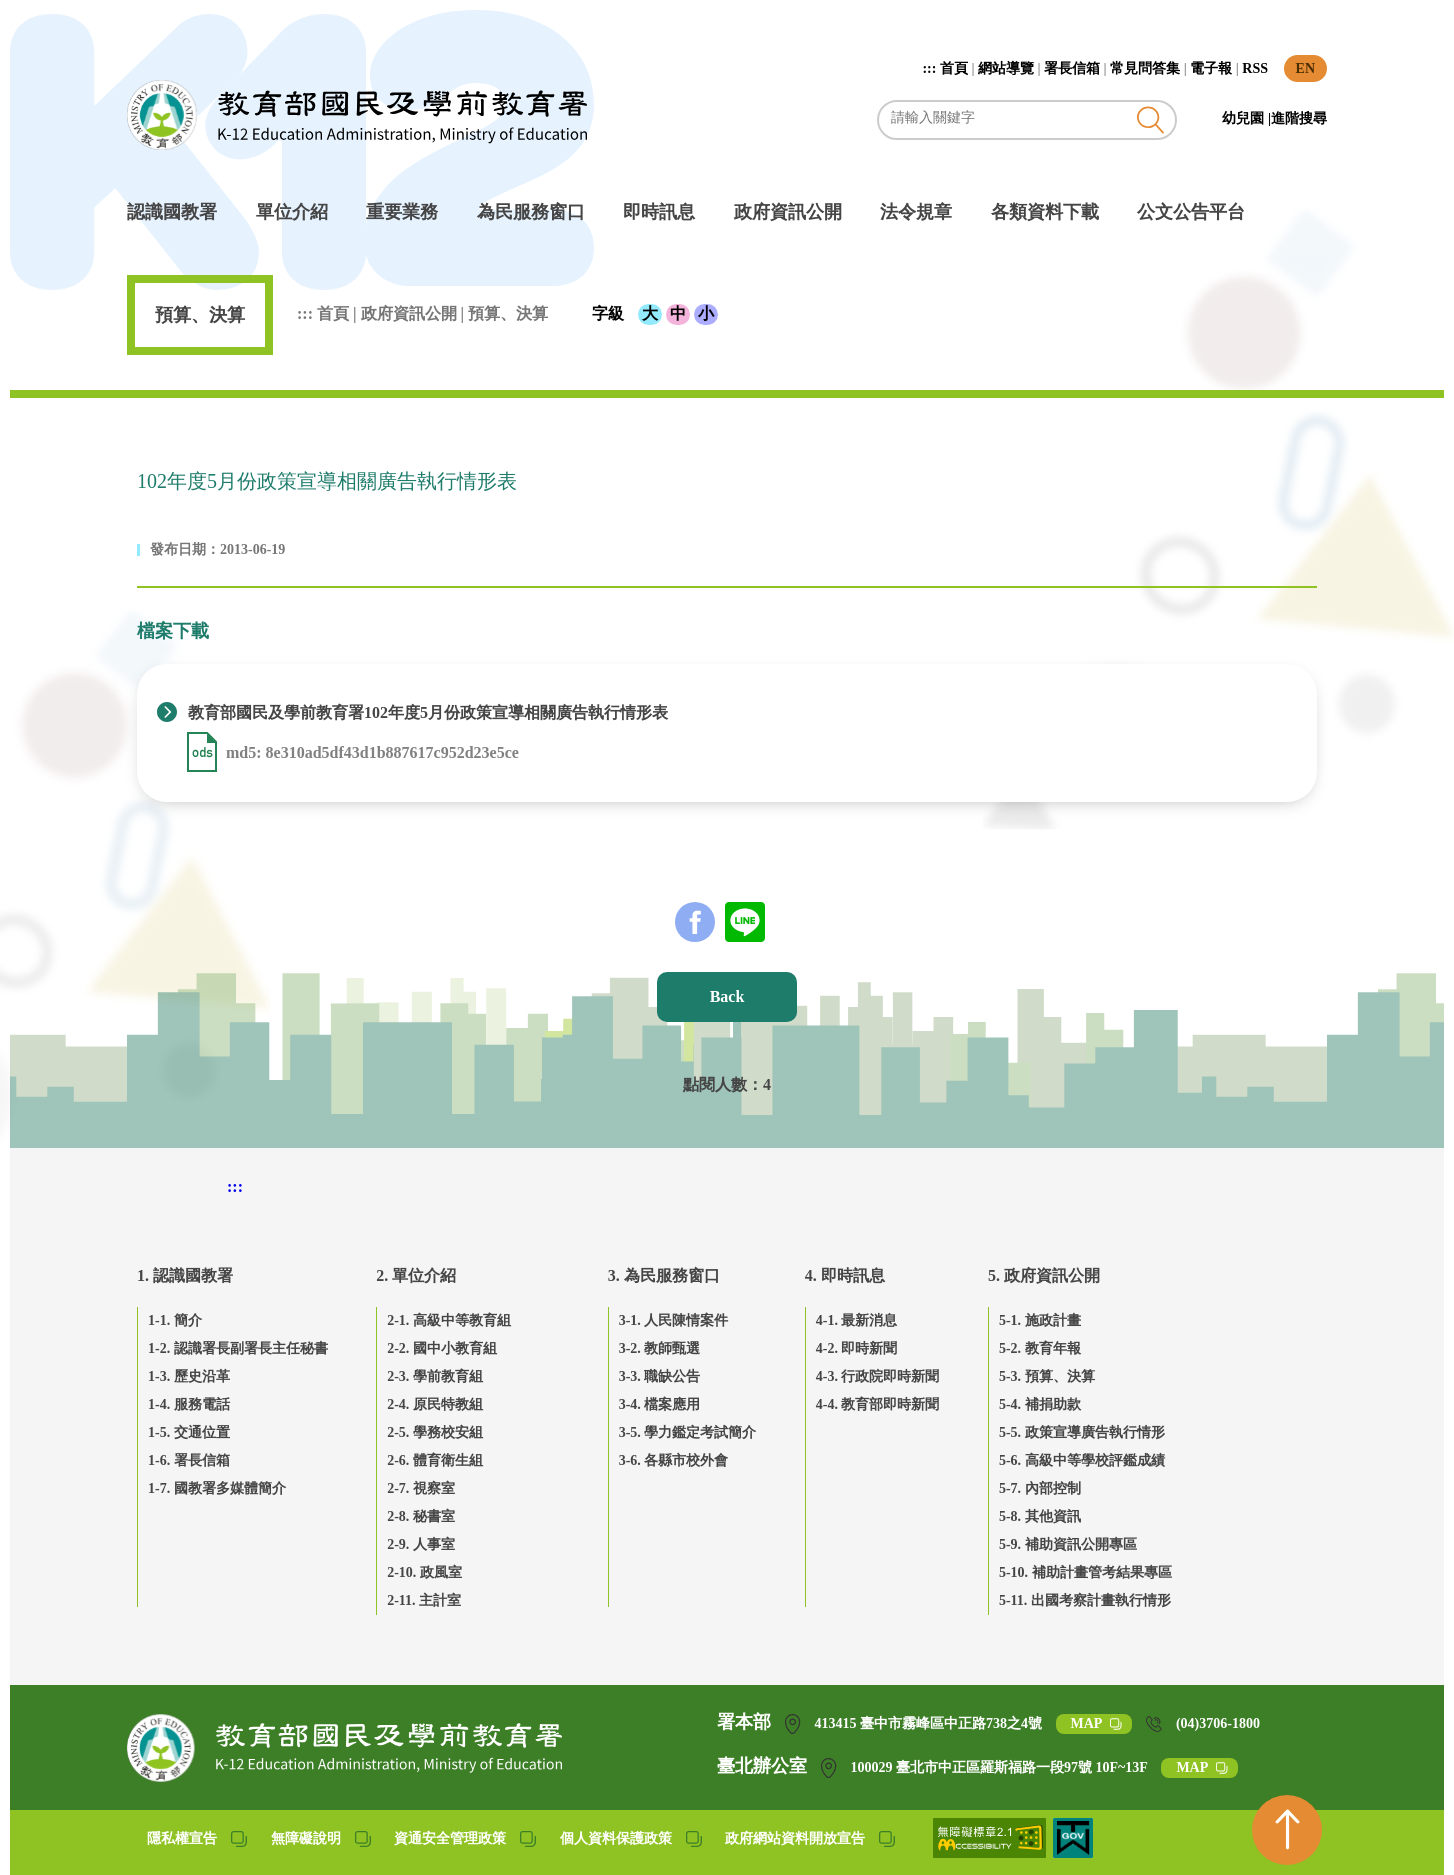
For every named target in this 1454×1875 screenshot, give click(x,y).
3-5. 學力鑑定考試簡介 (688, 1432)
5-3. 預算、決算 (1047, 1376)
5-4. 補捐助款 (1040, 1404)
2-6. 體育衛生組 (435, 1460)
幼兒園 (1245, 118)
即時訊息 (659, 212)
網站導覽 (1006, 68)
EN (1305, 68)
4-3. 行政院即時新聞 (878, 1376)
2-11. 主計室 (424, 1600)
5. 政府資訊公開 (1044, 1275)
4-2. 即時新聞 (857, 1348)
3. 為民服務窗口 (664, 1275)
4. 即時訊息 (845, 1275)
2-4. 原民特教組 (435, 1404)
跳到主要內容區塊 (137, 10)
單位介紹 (292, 212)
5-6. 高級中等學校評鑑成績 (1082, 1460)
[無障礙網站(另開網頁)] (991, 1852)
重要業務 (402, 212)
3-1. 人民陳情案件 (674, 1320)
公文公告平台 (1191, 212)
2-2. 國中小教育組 (442, 1348)
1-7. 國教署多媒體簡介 (217, 1488)
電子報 (1211, 68)
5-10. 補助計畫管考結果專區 (1085, 1572)
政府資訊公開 (788, 212)
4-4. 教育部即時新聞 (878, 1404)
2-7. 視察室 (421, 1488)
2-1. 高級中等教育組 (449, 1320)
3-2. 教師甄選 (660, 1348)
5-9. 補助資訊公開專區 (1068, 1544)
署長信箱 (1072, 68)
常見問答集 (1145, 68)
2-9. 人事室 (421, 1544)
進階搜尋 (1299, 118)
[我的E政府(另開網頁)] (1073, 1852)
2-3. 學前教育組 (435, 1376)
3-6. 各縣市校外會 (674, 1460)
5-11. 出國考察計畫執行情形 (1085, 1600)
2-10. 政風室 (424, 1572)
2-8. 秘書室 (421, 1516)
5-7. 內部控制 (1040, 1488)
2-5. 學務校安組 (435, 1432)
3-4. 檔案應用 (660, 1404)
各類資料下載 (1045, 212)
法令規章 (916, 212)
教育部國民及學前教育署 (357, 115)
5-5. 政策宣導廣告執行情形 (1082, 1432)
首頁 (954, 68)
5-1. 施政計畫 (1040, 1320)
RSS (1255, 68)
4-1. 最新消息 (857, 1320)
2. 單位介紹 (416, 1275)
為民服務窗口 (531, 212)
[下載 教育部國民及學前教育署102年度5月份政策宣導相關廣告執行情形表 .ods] (204, 752)
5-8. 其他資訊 (1040, 1516)
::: (931, 68)
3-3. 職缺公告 (660, 1376)
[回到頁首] (1287, 1830)
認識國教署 (172, 212)
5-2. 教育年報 (1040, 1348)
